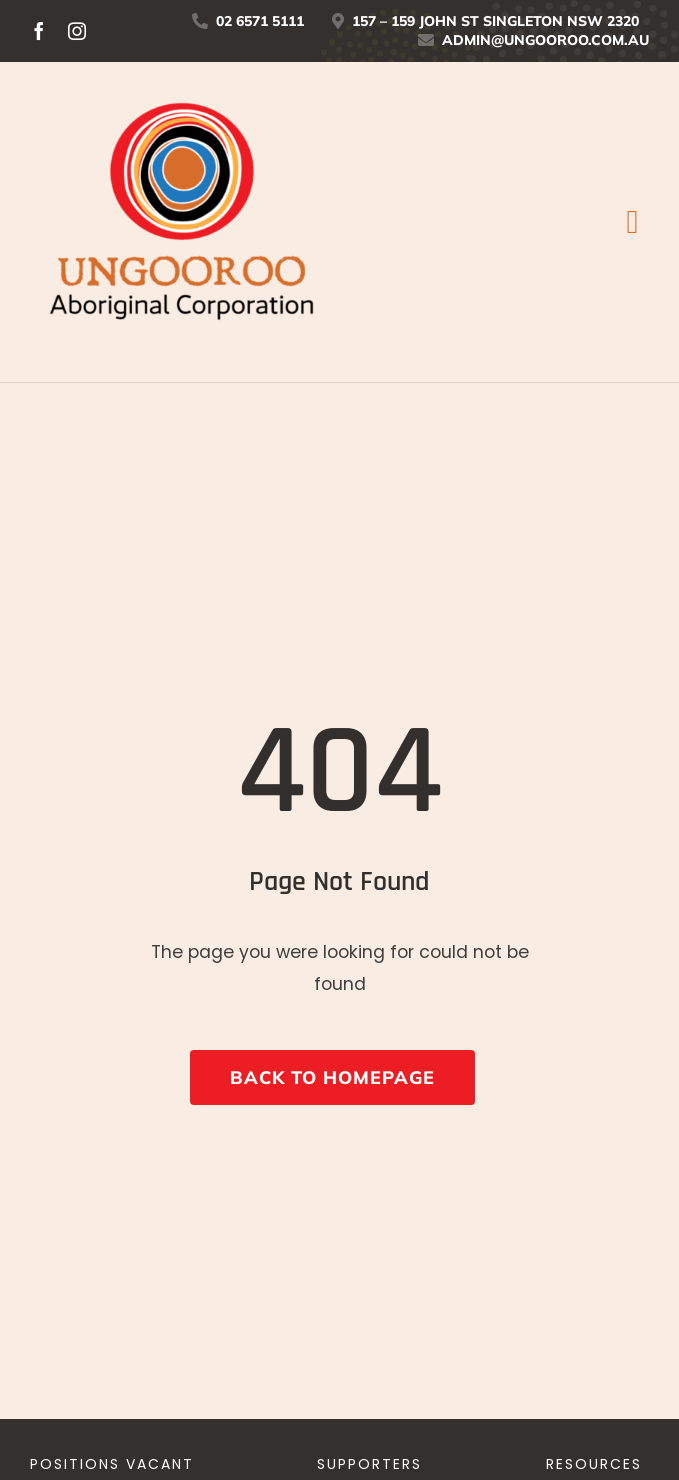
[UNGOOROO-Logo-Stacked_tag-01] (180, 80)
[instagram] (77, 31)
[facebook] (39, 31)
